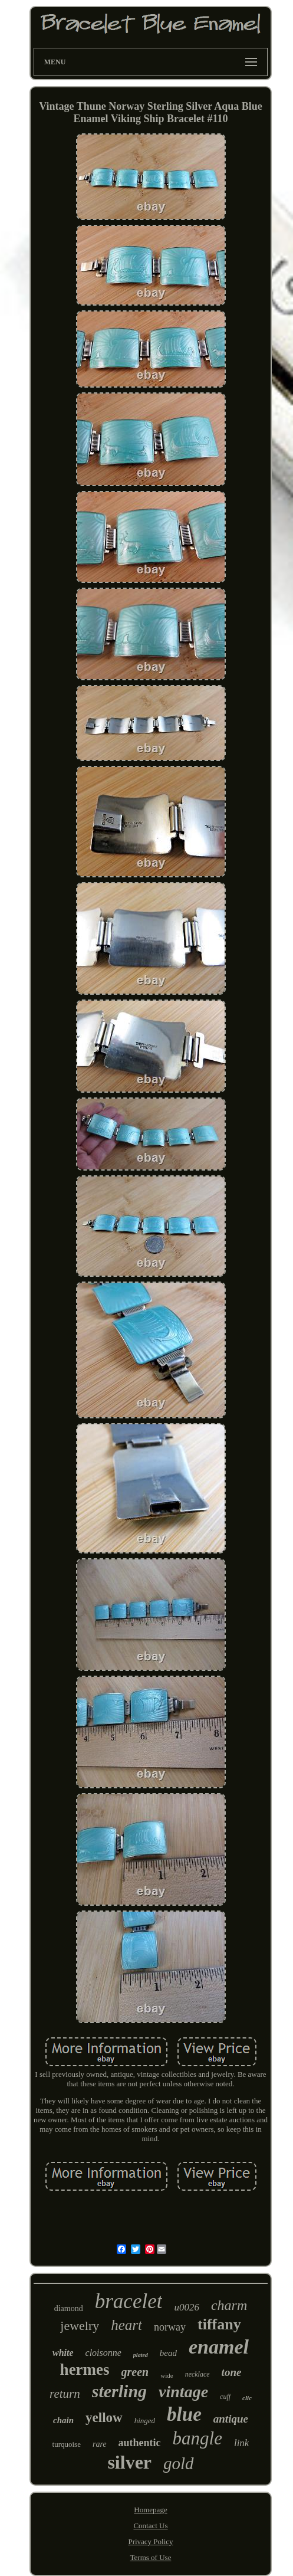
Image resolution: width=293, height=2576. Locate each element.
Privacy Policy (150, 2541)
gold (178, 2463)
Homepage (150, 2509)
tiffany (219, 2324)
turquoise (66, 2444)
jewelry (79, 2325)
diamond (68, 2308)
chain (63, 2420)
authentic (139, 2443)
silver (129, 2462)
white (63, 2353)
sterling (119, 2391)
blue (184, 2414)
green (135, 2371)
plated (140, 2355)
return (65, 2394)
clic (247, 2397)
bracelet (129, 2301)
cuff (225, 2397)
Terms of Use (151, 2557)
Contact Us (150, 2525)
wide (166, 2375)
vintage (183, 2391)
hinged (144, 2420)
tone (232, 2372)
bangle (197, 2438)
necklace (197, 2374)
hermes (85, 2369)
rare (100, 2444)
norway (170, 2327)
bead (168, 2353)
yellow (104, 2417)
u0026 (186, 2307)
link (241, 2443)
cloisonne (103, 2353)
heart (126, 2325)
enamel (219, 2347)
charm (229, 2305)
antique (230, 2419)
